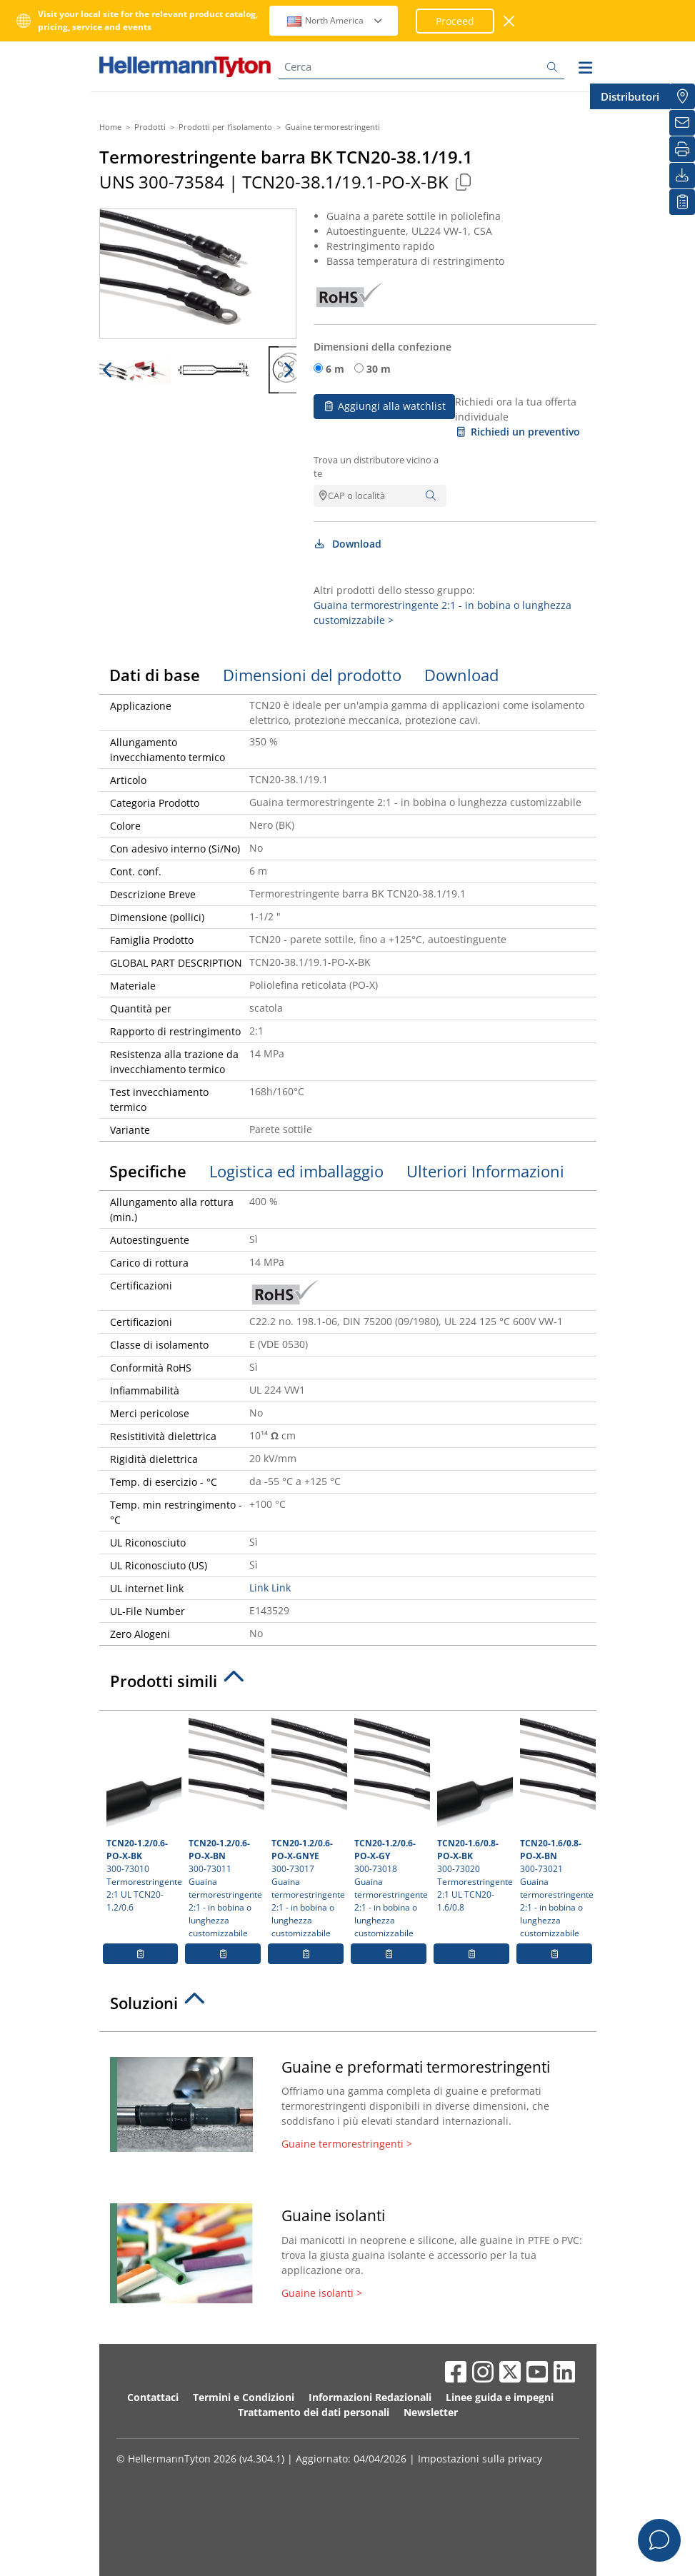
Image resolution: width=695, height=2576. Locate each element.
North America (335, 20)
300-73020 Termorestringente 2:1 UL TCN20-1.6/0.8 (473, 1815)
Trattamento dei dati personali (313, 2412)
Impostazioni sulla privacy (480, 2458)
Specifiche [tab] (147, 1171)
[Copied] (463, 181)
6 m (335, 369)
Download (348, 543)
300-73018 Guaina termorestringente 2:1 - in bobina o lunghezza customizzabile (390, 1828)
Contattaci (153, 2397)
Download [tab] (461, 674)
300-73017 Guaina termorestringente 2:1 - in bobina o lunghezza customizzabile (307, 1828)
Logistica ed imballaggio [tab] (296, 1171)
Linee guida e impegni (500, 2397)
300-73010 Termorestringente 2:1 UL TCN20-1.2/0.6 (142, 1815)
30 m (378, 369)
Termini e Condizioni (243, 2397)
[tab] (347, 1685)
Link (259, 1587)
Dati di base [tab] (154, 674)
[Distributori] (682, 96)
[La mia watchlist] (682, 202)
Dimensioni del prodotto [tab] (312, 674)
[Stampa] (682, 149)
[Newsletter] (682, 123)
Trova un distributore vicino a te (376, 467)
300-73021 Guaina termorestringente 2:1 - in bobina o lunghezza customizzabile (556, 1828)
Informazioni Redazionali (370, 2397)
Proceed (455, 21)
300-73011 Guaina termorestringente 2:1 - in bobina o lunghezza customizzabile (225, 1828)
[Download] (682, 175)
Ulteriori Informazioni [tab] (485, 1171)
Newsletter (431, 2412)
